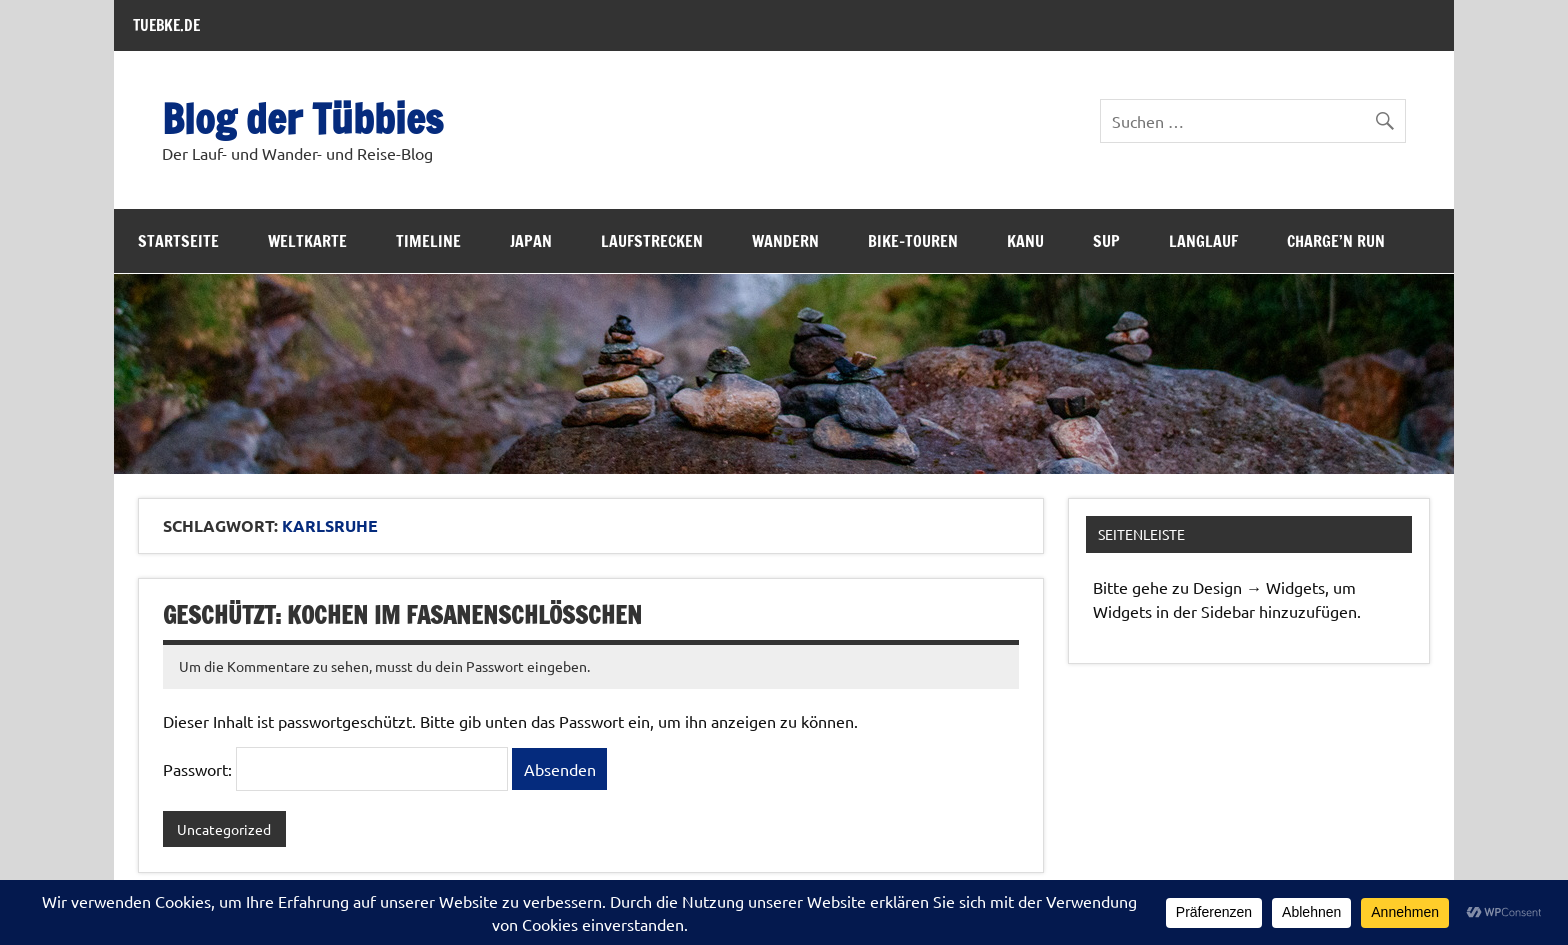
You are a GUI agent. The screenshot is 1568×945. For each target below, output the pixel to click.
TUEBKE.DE (166, 25)
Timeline (428, 241)
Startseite (178, 241)
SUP (1106, 241)
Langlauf (1203, 241)
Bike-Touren (913, 241)
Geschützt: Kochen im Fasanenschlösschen (402, 615)
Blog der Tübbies (302, 118)
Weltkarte (307, 241)
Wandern (785, 241)
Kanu (1025, 241)
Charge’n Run (1336, 241)
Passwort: (335, 769)
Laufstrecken (652, 241)
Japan (531, 241)
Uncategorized (224, 829)
